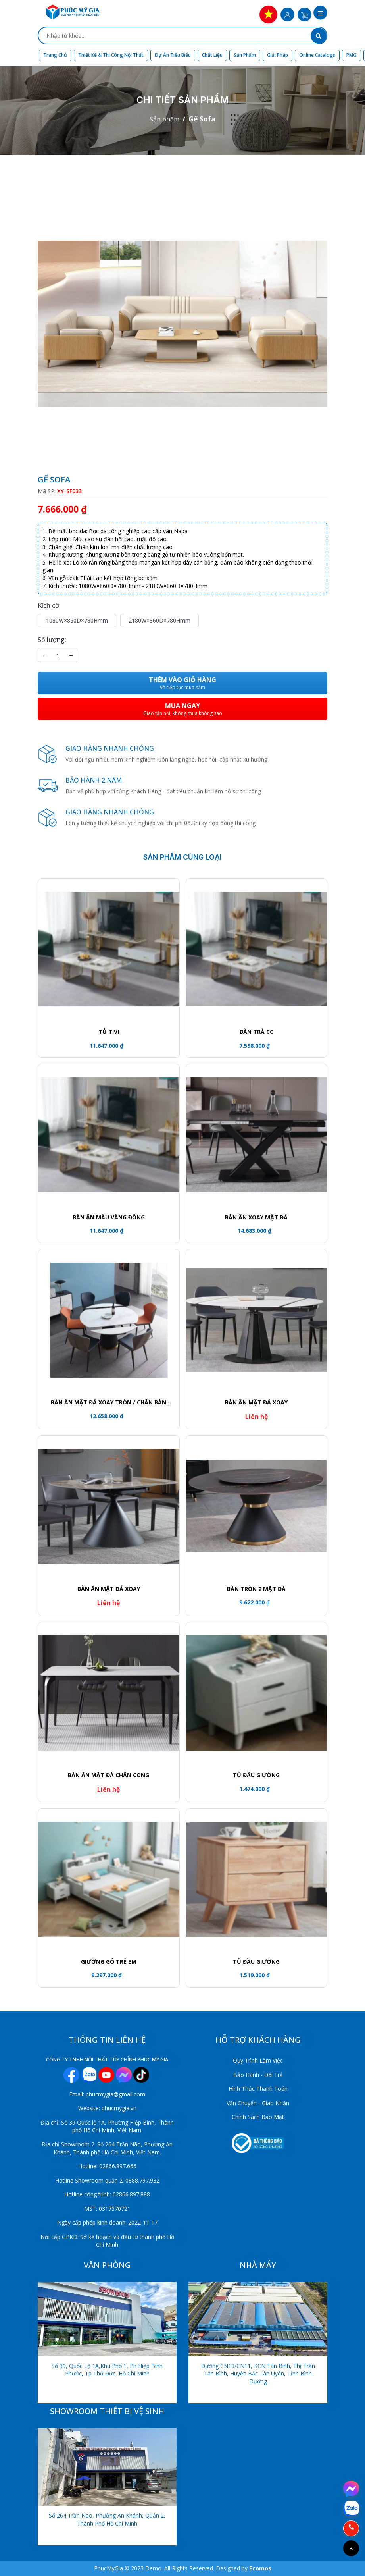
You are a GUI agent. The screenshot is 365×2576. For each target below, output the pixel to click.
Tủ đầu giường (256, 1961)
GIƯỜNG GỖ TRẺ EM (108, 1961)
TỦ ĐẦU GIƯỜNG (256, 1775)
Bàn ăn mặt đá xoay (256, 1402)
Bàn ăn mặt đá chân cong (108, 1775)
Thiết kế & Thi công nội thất (111, 55)
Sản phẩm (245, 55)
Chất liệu (212, 55)
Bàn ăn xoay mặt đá (256, 1217)
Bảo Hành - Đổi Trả (258, 2075)
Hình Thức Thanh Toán (258, 2088)
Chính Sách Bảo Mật (258, 2117)
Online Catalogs (317, 55)
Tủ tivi (108, 1031)
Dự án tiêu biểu (173, 55)
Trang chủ (55, 55)
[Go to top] (351, 2548)
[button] (320, 13)
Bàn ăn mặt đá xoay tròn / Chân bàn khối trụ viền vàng (108, 1402)
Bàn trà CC (256, 1031)
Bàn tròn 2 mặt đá (256, 1589)
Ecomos (260, 2568)
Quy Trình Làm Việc (258, 2060)
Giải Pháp (277, 55)
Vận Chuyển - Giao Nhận (258, 2103)
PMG (351, 55)
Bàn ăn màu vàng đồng (109, 1217)
